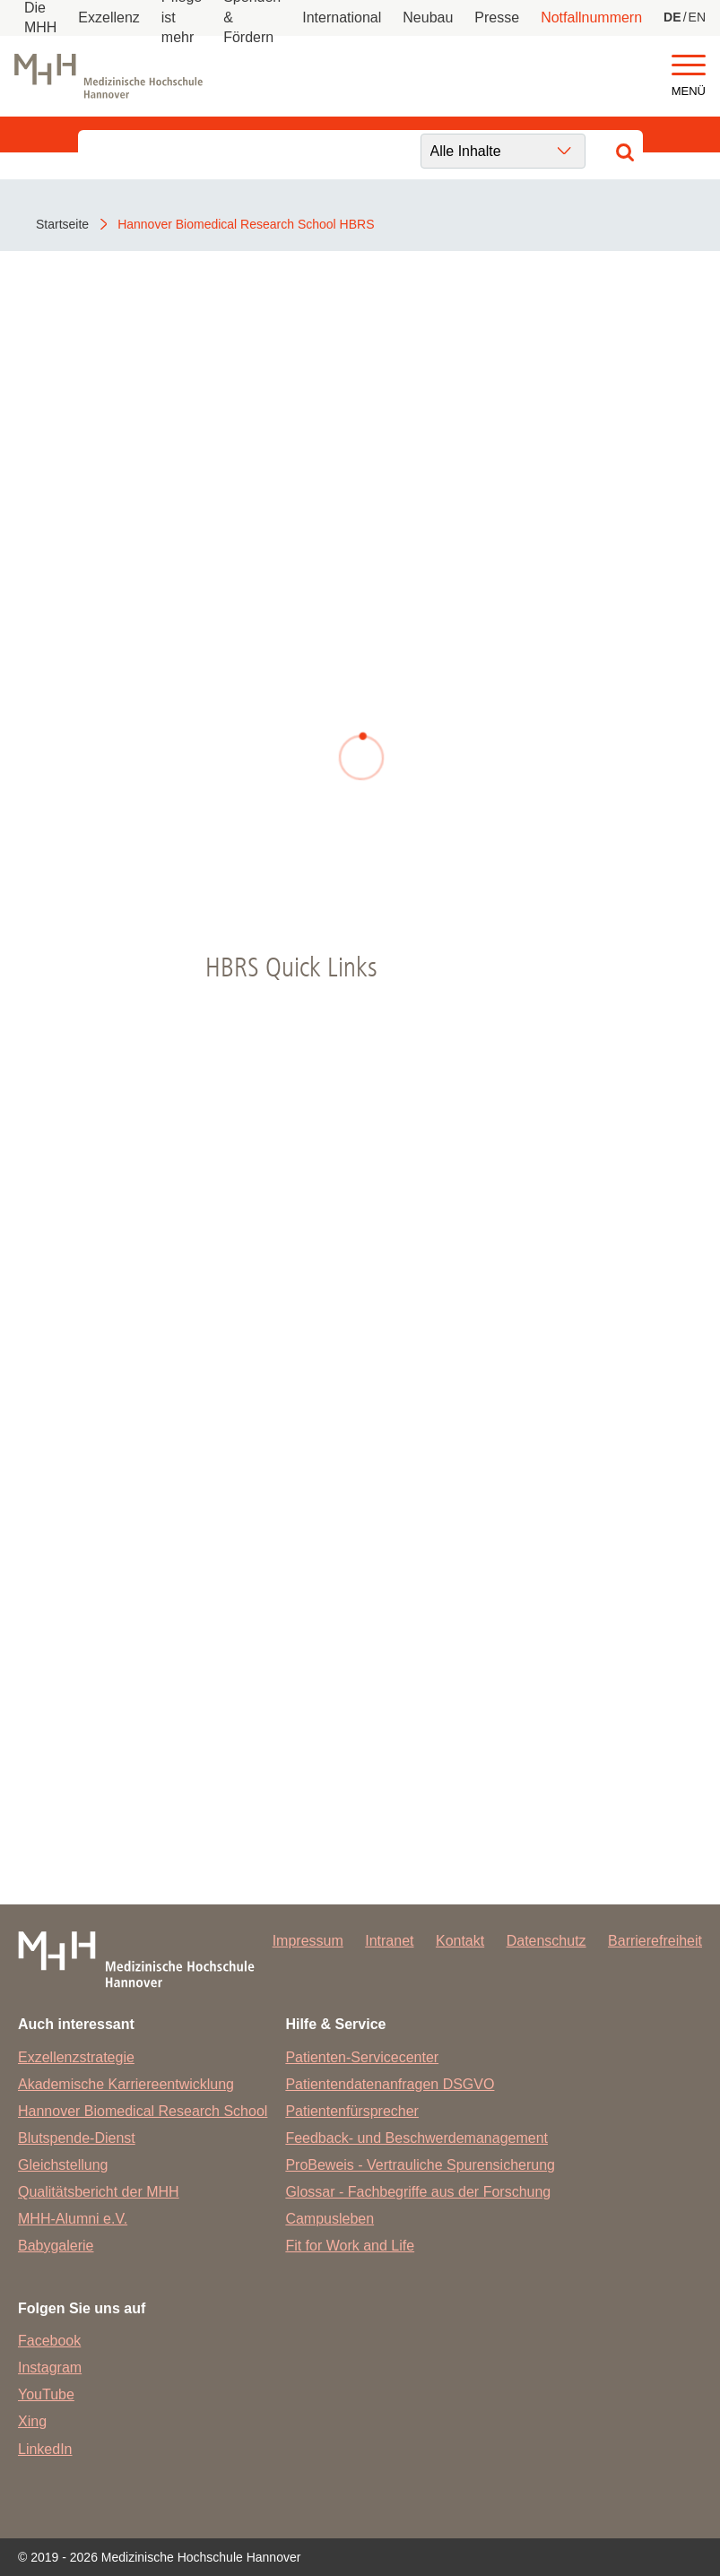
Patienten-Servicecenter (361, 2057)
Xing (32, 2421)
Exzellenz (108, 17)
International (341, 17)
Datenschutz (546, 1940)
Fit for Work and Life (349, 2245)
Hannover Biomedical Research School (142, 2111)
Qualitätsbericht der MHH (98, 2191)
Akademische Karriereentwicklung (126, 2084)
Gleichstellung (63, 2165)
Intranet (389, 1940)
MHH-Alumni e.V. (72, 2218)
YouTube (46, 2394)
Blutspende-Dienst (76, 2138)
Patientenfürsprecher (352, 2111)
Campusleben (329, 2218)
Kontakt (460, 1940)
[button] (689, 66)
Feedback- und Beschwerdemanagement (416, 2138)
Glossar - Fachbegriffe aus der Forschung (418, 2191)
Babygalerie (56, 2245)
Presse (496, 17)
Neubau (428, 17)
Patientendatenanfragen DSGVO (389, 2084)
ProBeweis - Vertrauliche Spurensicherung (420, 2165)
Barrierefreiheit (655, 1940)
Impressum (308, 1940)
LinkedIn (45, 2449)
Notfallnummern (591, 17)
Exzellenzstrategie (76, 2057)
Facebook (49, 2340)
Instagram (50, 2367)
